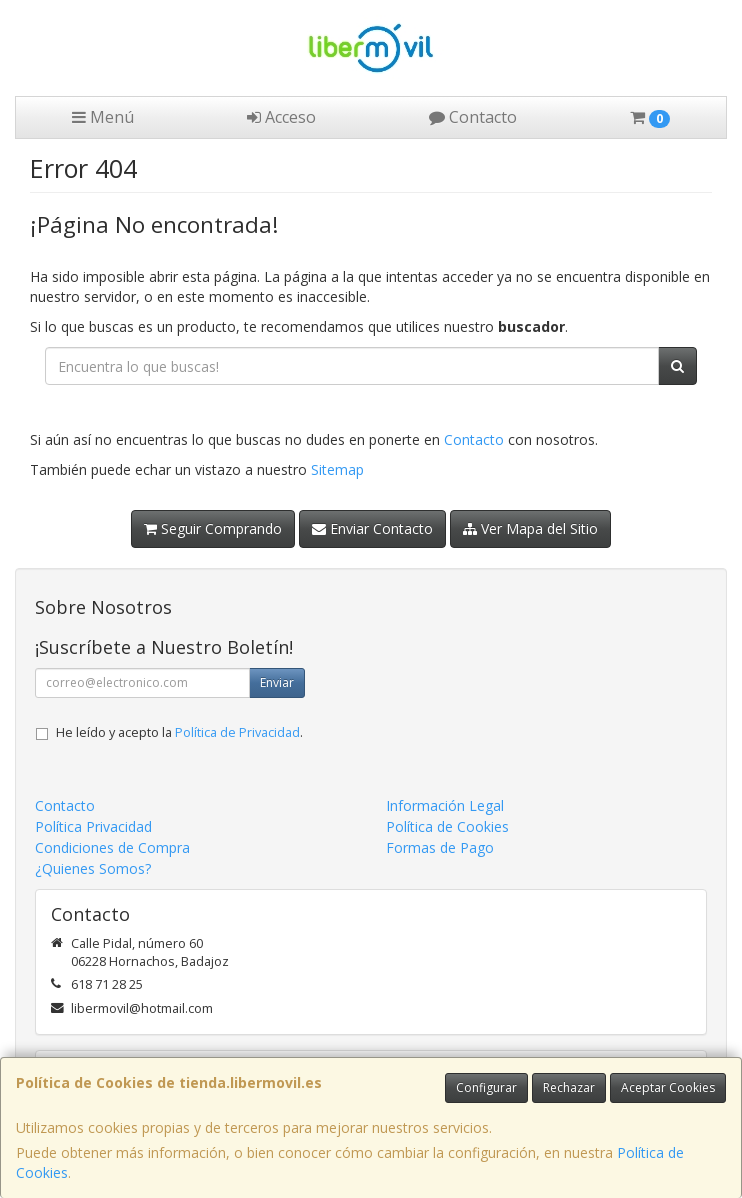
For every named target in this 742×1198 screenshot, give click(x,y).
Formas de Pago (440, 847)
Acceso (281, 117)
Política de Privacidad (237, 732)
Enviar (277, 682)
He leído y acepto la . (179, 732)
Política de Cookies (447, 826)
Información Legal (445, 805)
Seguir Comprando (213, 528)
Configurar (486, 1087)
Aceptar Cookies (668, 1087)
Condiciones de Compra (112, 847)
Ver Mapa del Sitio (530, 528)
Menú (103, 117)
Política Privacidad (93, 826)
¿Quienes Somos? (93, 868)
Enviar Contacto (372, 528)
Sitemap (337, 469)
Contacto (473, 117)
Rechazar (569, 1087)
